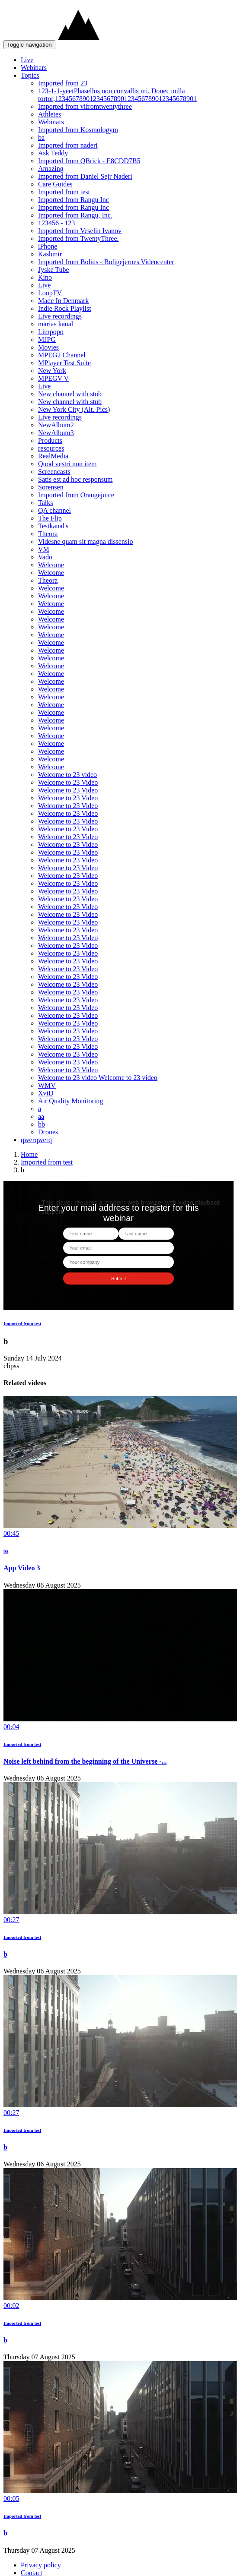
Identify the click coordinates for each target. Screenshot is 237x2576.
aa (41, 1116)
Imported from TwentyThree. (78, 238)
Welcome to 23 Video (68, 782)
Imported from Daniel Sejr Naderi (85, 176)
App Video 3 (21, 1568)
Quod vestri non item (67, 463)
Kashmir (50, 254)
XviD (46, 1093)
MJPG (47, 339)
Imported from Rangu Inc (73, 199)
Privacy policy (41, 2565)
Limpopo (51, 331)
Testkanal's (53, 526)
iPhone (47, 246)
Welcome (51, 564)
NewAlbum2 (56, 425)
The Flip (50, 518)
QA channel (54, 510)
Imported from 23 (62, 83)
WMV (47, 1085)
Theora (48, 533)
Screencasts (54, 471)
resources (51, 448)
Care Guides (55, 184)
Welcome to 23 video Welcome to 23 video (97, 1077)
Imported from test (64, 192)
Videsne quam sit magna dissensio (85, 541)
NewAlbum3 (56, 432)
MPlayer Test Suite (64, 362)
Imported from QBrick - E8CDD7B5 (89, 160)
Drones (48, 1132)
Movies (48, 347)
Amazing (51, 168)
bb (41, 1124)
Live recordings (60, 316)
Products (50, 440)
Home (29, 1154)
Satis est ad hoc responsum (75, 479)
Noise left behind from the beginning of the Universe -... (85, 1761)
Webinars (34, 67)
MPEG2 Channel (62, 355)
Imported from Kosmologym (78, 129)
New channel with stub (70, 394)
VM (43, 549)
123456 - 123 (56, 223)
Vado (45, 557)
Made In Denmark (63, 300)
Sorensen (51, 487)
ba (41, 137)
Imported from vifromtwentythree (85, 106)
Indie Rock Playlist (64, 308)
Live (27, 59)
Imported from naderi (68, 145)
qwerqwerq (36, 1139)
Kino (45, 277)
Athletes (49, 114)
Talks (45, 502)
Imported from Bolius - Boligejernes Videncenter (106, 261)
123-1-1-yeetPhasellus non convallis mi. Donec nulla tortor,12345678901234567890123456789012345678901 (117, 94)
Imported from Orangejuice (76, 495)
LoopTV (50, 293)
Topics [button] (30, 75)
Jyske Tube (53, 269)
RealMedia (53, 456)
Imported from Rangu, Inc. (75, 215)
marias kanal (55, 324)
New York (52, 370)
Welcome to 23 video (67, 774)
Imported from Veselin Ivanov (80, 230)
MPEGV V (53, 378)
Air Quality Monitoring (70, 1101)
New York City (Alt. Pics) (74, 409)
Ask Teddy (53, 153)
